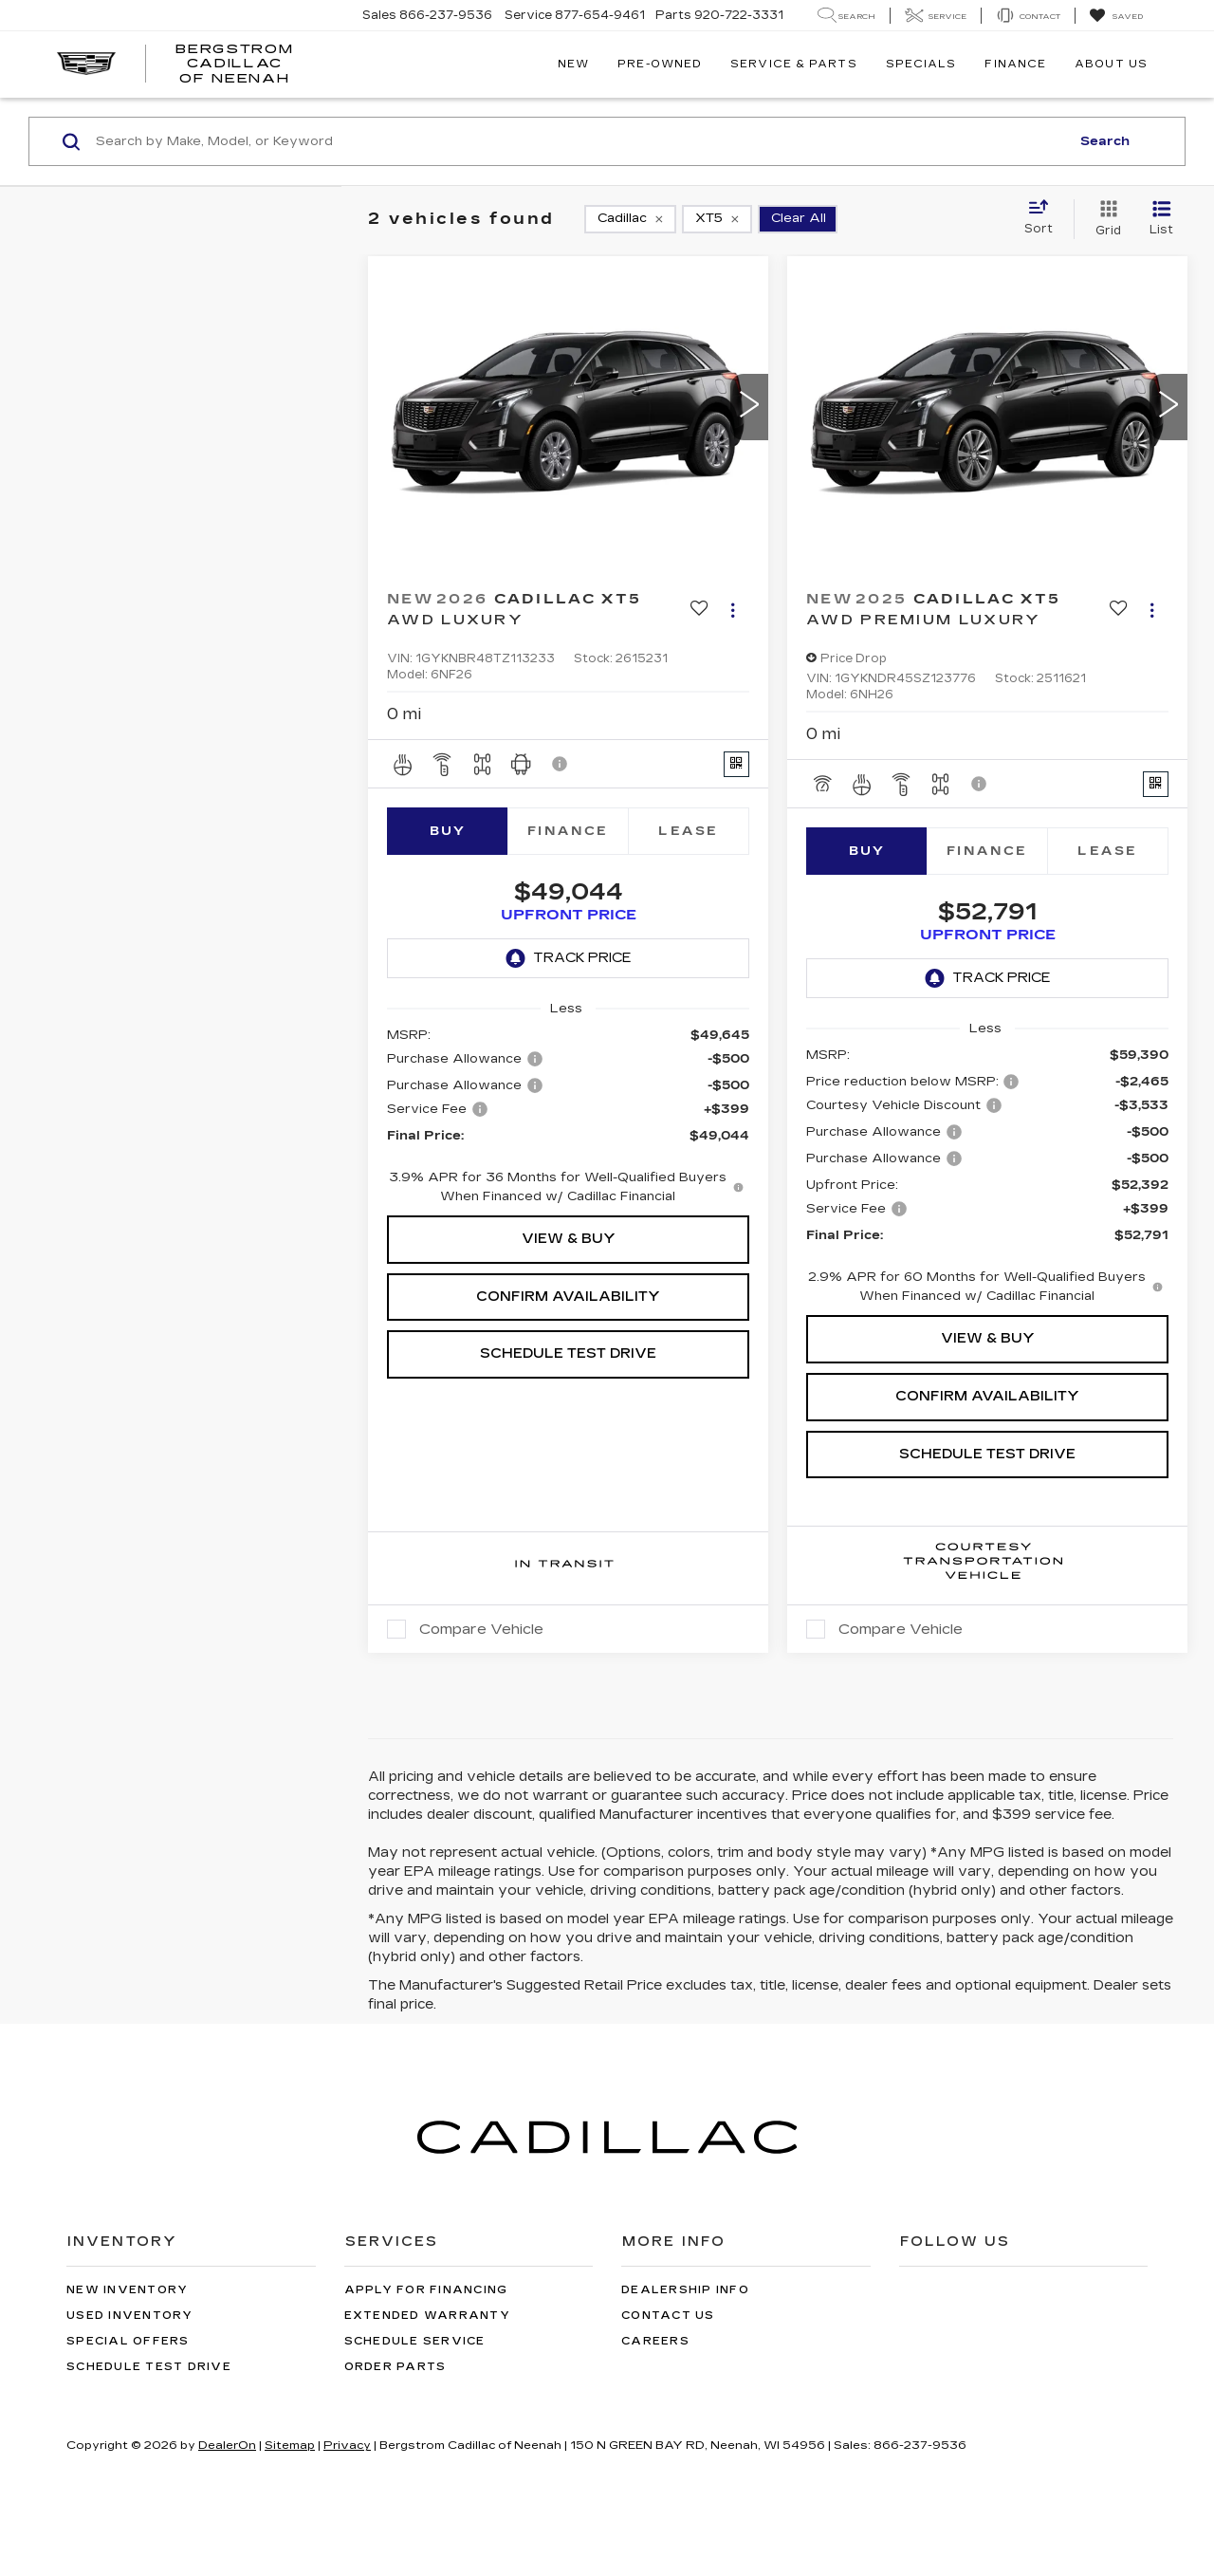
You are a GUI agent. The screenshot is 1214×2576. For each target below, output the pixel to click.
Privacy (347, 2510)
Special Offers (128, 2406)
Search (1105, 141)
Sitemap (290, 2510)
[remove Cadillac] (630, 219)
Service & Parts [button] (793, 64)
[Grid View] (1104, 219)
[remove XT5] (717, 219)
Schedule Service (415, 2406)
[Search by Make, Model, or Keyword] (580, 141)
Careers (655, 2406)
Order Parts (395, 2432)
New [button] (573, 64)
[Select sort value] (1044, 218)
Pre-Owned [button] (659, 64)
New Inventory (127, 2355)
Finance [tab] (568, 831)
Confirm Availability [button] (568, 1315)
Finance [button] (1015, 64)
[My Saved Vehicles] (1116, 16)
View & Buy (569, 1258)
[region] (568, 1135)
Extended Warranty (427, 2381)
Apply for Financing (426, 2355)
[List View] (1161, 219)
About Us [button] (1111, 64)
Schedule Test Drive (568, 1372)
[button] (749, 407)
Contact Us (668, 2381)
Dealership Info (685, 2355)
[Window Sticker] (736, 764)
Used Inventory (129, 2381)
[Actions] (732, 609)
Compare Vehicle (481, 1694)
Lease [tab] (688, 831)
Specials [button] (921, 64)
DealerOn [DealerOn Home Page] (227, 2510)
